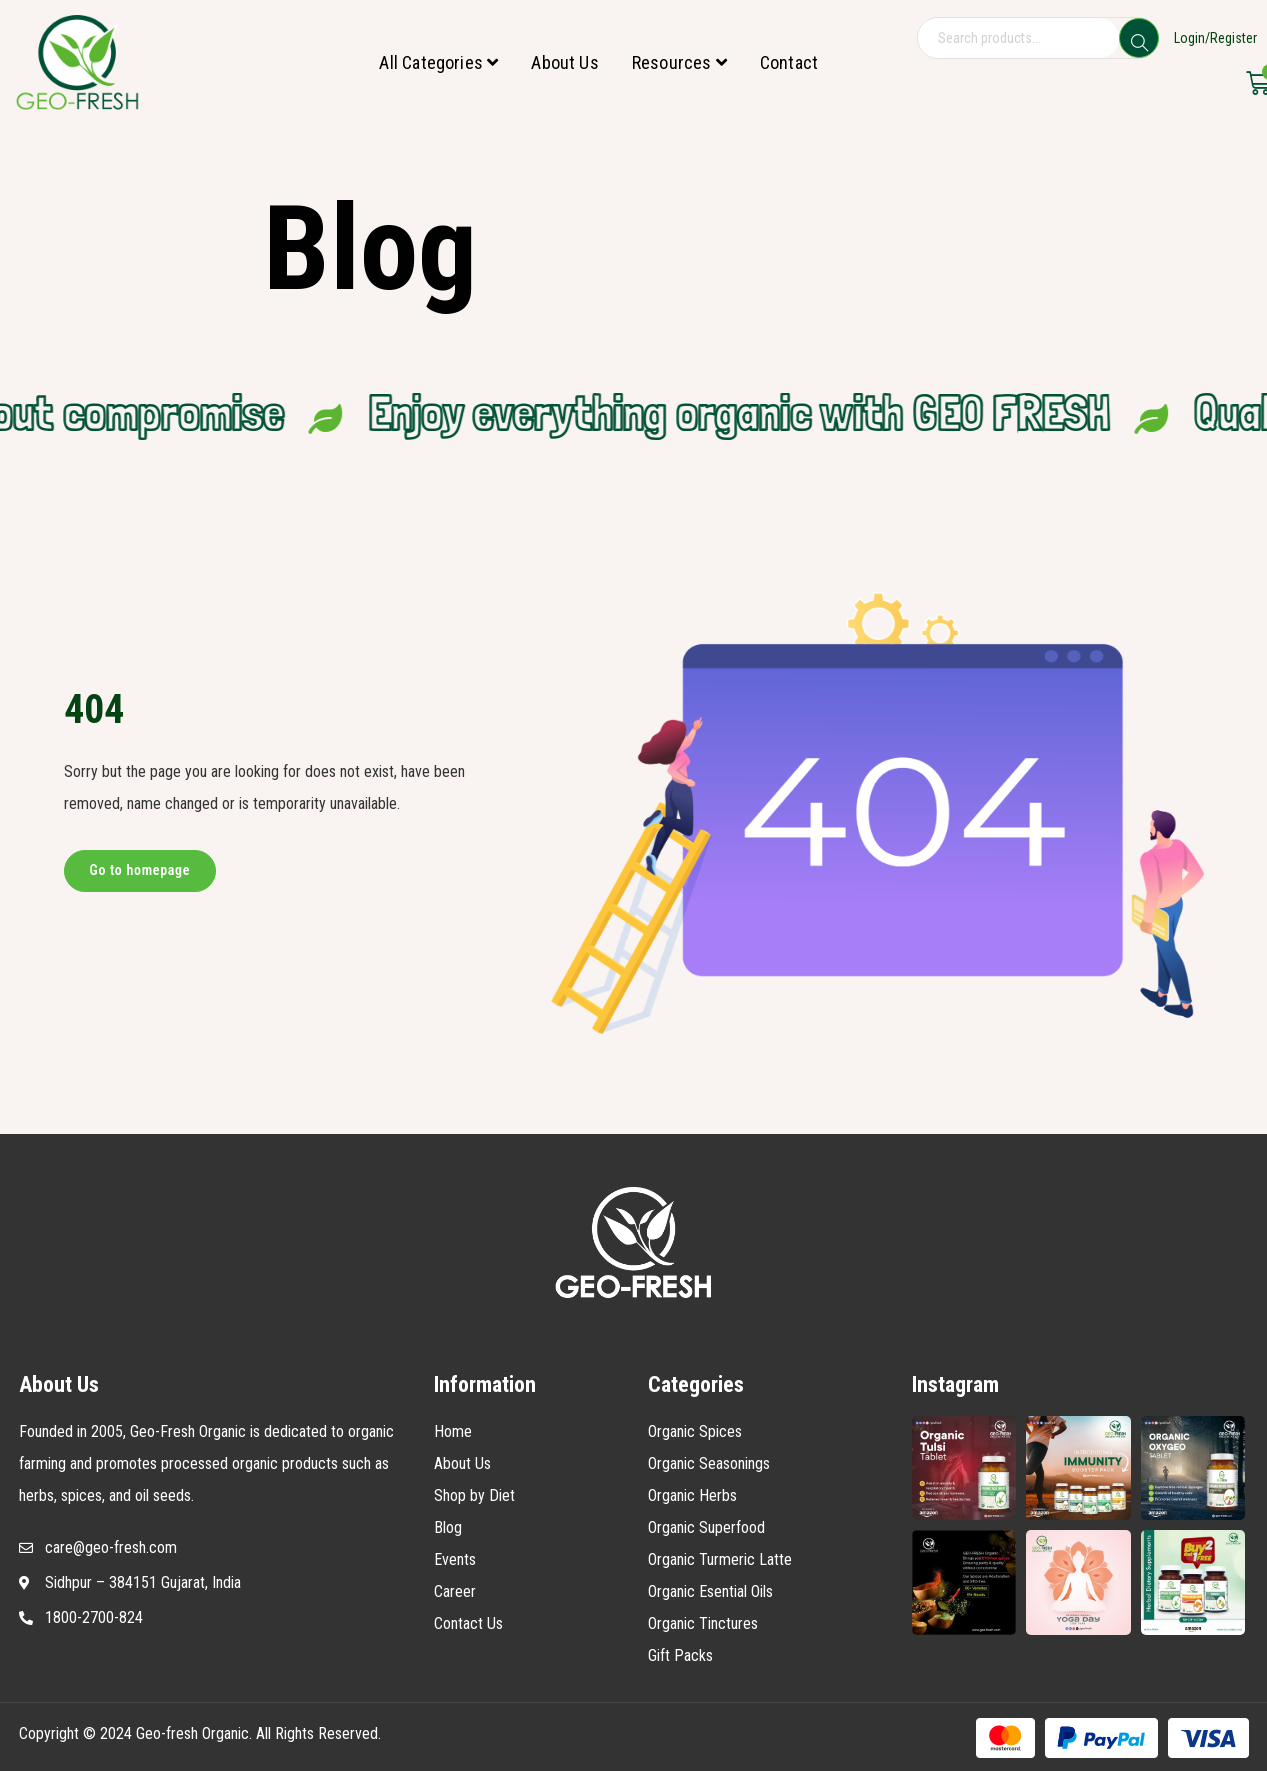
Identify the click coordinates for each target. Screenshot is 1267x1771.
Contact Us (468, 1623)
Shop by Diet (474, 1495)
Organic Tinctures (703, 1623)
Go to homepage (140, 870)
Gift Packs (680, 1655)
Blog (448, 1527)
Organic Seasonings (709, 1463)
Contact (789, 62)
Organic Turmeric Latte (720, 1559)
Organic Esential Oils (710, 1591)
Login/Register (1215, 38)
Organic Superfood (706, 1527)
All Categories (438, 62)
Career (455, 1591)
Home (453, 1431)
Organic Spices (695, 1431)
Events (455, 1559)
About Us (564, 62)
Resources (679, 62)
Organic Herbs (692, 1495)
